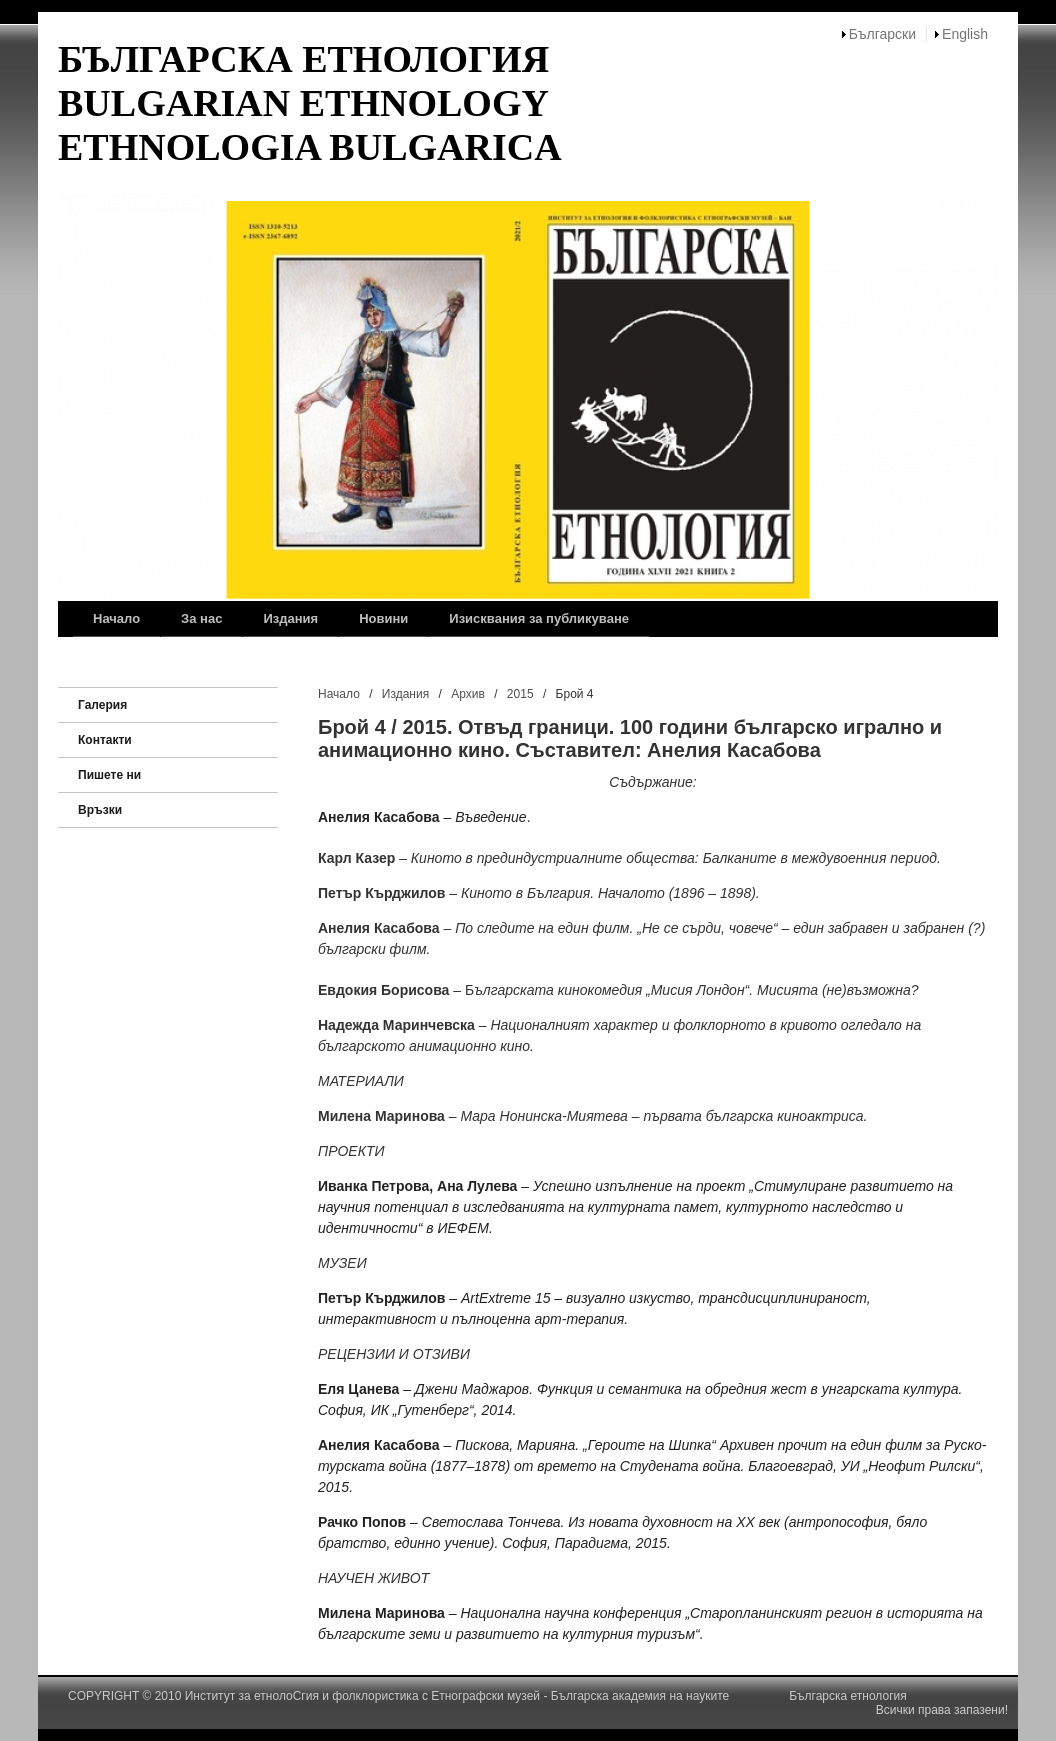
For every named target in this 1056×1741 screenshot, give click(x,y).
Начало (116, 618)
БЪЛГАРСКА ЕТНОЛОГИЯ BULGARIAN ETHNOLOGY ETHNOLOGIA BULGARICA (310, 103)
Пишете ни (109, 775)
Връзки (100, 810)
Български (882, 34)
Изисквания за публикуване (539, 618)
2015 (520, 694)
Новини (383, 618)
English (965, 34)
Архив (468, 694)
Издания (290, 618)
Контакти (105, 740)
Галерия (102, 705)
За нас (201, 618)
